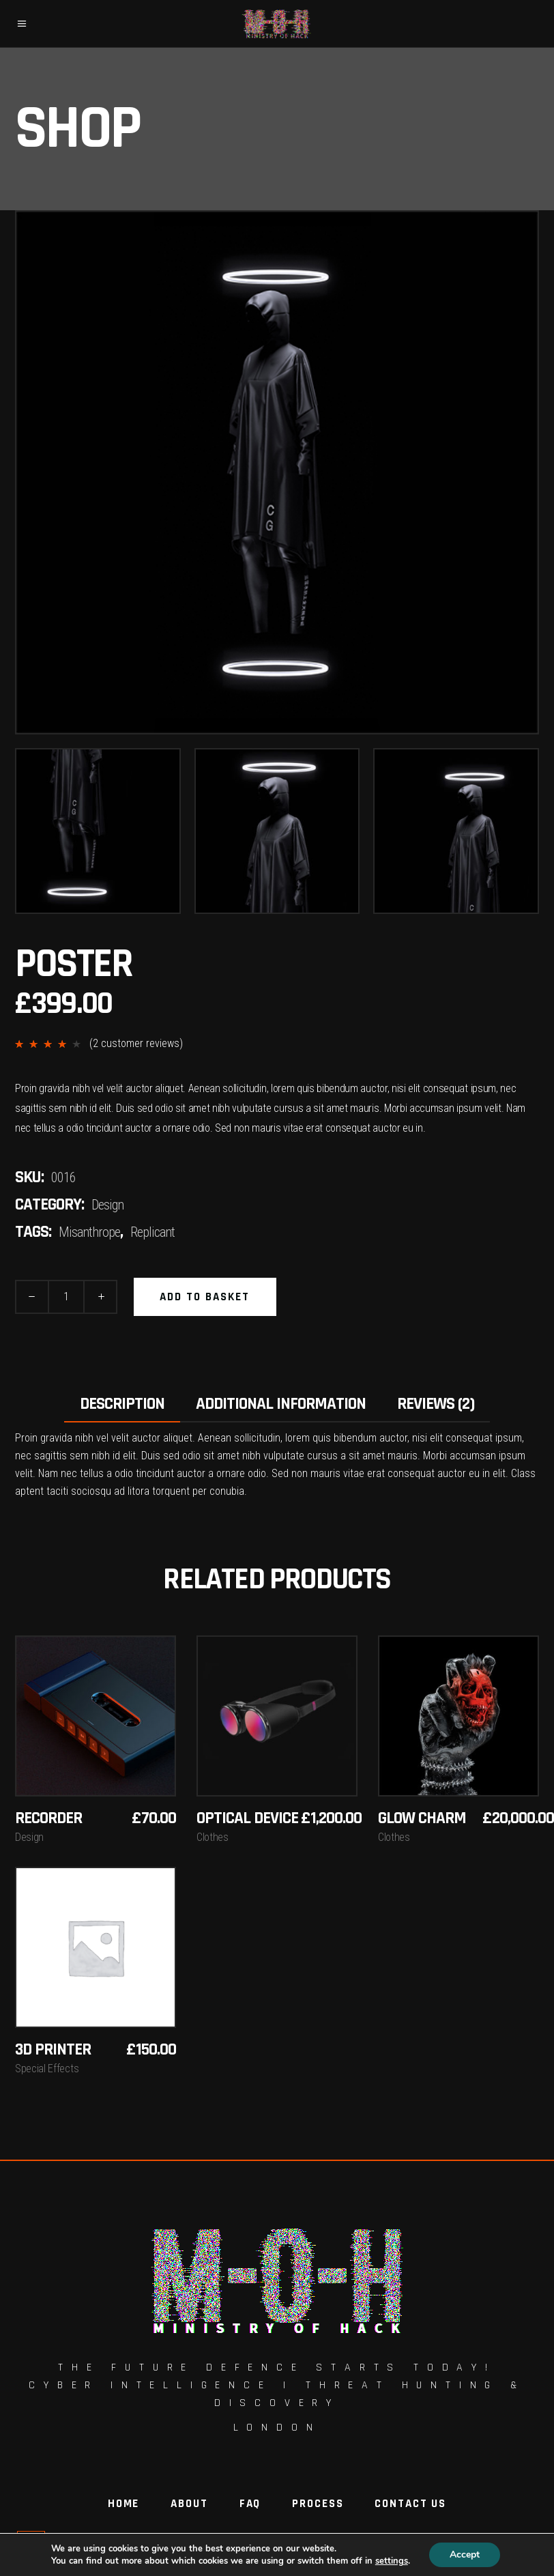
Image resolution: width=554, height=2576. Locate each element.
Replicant (152, 1232)
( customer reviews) (136, 1043)
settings (394, 2561)
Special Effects (46, 2068)
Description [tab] (122, 1404)
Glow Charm (422, 1818)
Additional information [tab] (281, 1404)
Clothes (212, 1837)
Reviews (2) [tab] (435, 1404)
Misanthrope (89, 1232)
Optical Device (247, 1818)
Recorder (48, 1818)
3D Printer (53, 2050)
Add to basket (205, 1296)
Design (107, 1205)
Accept (469, 2554)
